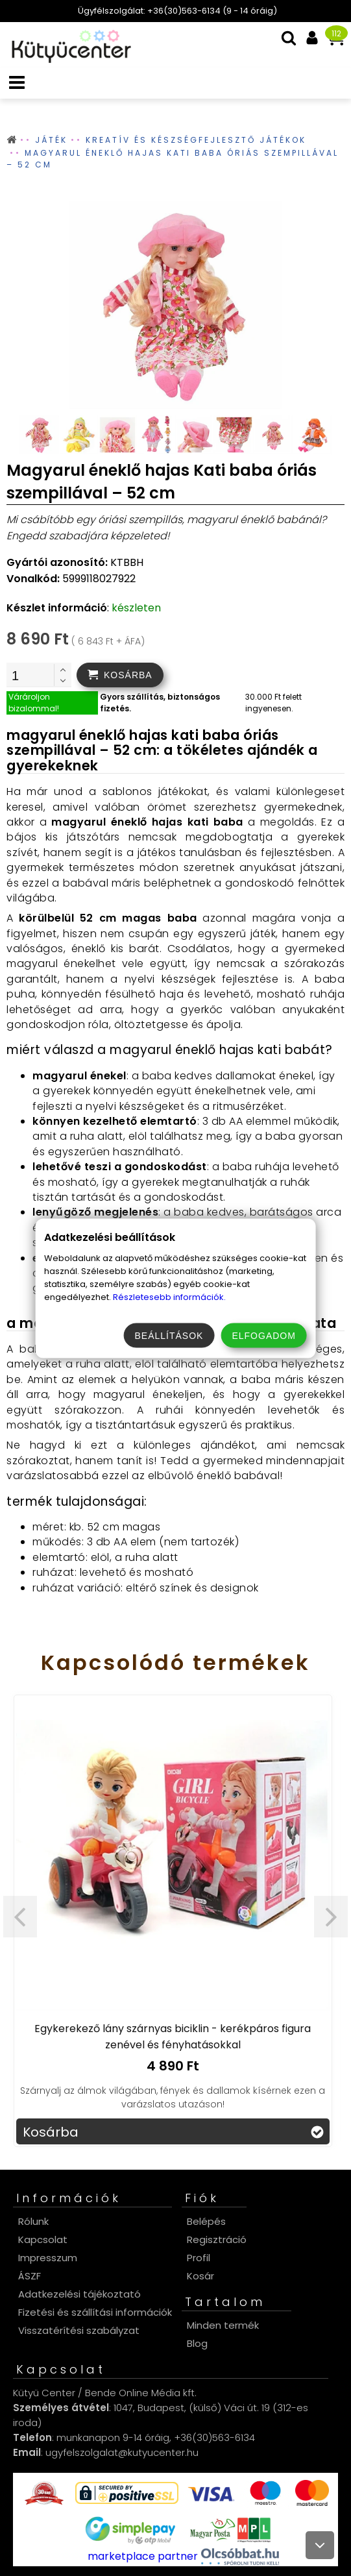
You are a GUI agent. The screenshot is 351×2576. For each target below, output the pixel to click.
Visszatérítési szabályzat (78, 2330)
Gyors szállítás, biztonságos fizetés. (160, 702)
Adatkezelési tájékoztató (79, 2294)
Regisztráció (217, 2239)
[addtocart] (120, 675)
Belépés (206, 2221)
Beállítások (168, 1335)
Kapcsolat (42, 2239)
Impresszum (47, 2257)
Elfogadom (263, 1335)
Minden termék (223, 2325)
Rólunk (33, 2221)
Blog (197, 2343)
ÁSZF (29, 2276)
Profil (198, 2257)
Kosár (200, 2276)
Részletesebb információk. (169, 1296)
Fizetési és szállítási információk (95, 2312)
